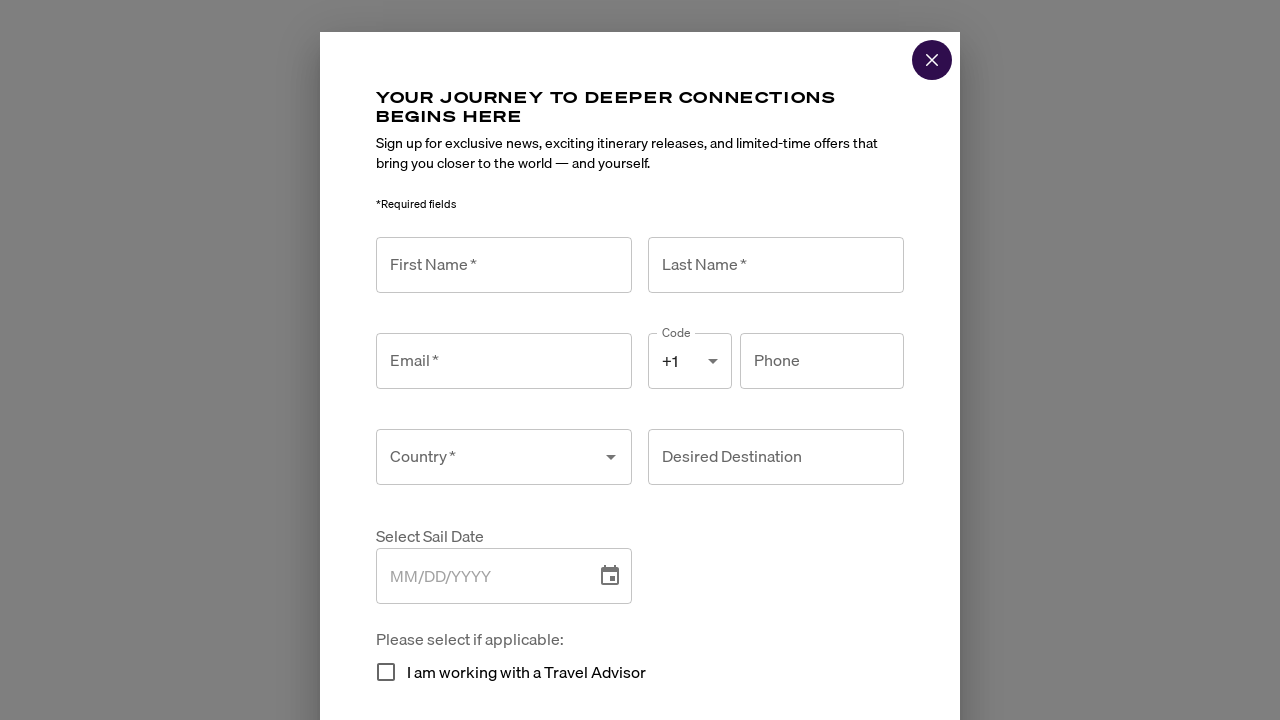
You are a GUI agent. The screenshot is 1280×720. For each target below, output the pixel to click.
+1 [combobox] (670, 361)
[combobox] (489, 457)
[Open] (611, 457)
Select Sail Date (430, 536)
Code (676, 332)
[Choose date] (610, 576)
